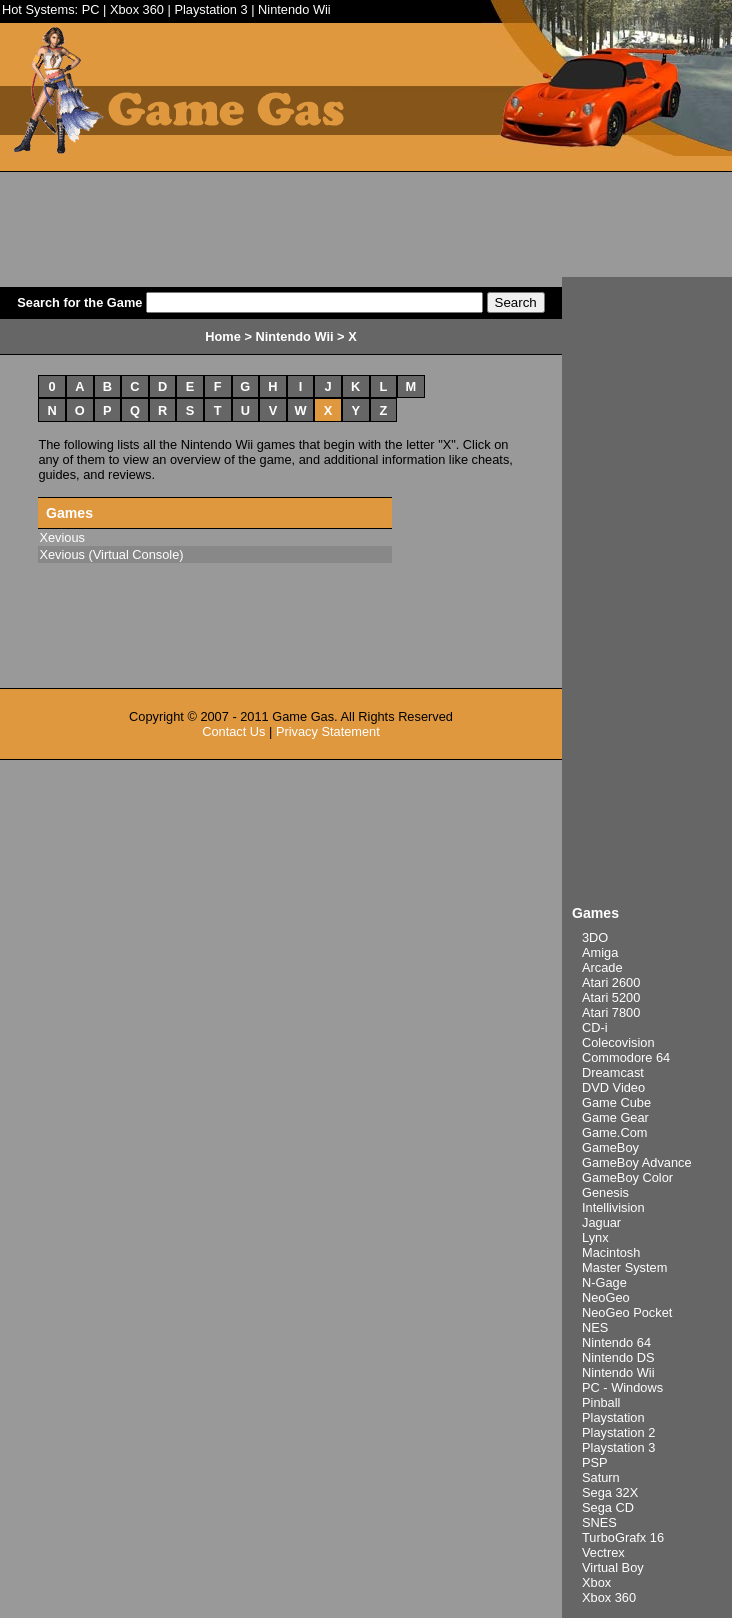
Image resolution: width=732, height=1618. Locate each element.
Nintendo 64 (616, 1342)
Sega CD (608, 1507)
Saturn (601, 1477)
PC (91, 9)
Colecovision (618, 1042)
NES (595, 1327)
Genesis (605, 1192)
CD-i (595, 1027)
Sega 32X (610, 1492)
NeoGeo (606, 1297)
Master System (624, 1267)
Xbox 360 (137, 9)
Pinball (601, 1402)
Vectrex (603, 1552)
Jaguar (601, 1222)
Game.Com (614, 1132)
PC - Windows (622, 1387)
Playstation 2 (618, 1432)
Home (223, 336)
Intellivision (613, 1207)
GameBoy (610, 1147)
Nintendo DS (618, 1357)
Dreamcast (613, 1072)
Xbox (596, 1582)
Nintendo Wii (294, 9)
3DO (595, 937)
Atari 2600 (611, 982)
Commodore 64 (626, 1057)
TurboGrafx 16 (623, 1537)
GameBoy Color (627, 1177)
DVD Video (613, 1087)
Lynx (595, 1237)
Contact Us (233, 731)
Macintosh (611, 1252)
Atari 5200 (611, 997)
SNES (599, 1522)
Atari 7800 (611, 1012)
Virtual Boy (613, 1567)
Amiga (600, 952)
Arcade (602, 967)
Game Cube (616, 1102)
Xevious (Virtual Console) (111, 554)
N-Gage (604, 1282)
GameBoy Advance (637, 1162)
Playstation (613, 1417)
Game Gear (615, 1117)
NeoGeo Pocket (627, 1312)
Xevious (62, 537)
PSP (595, 1462)
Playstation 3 (210, 9)
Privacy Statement (328, 731)
